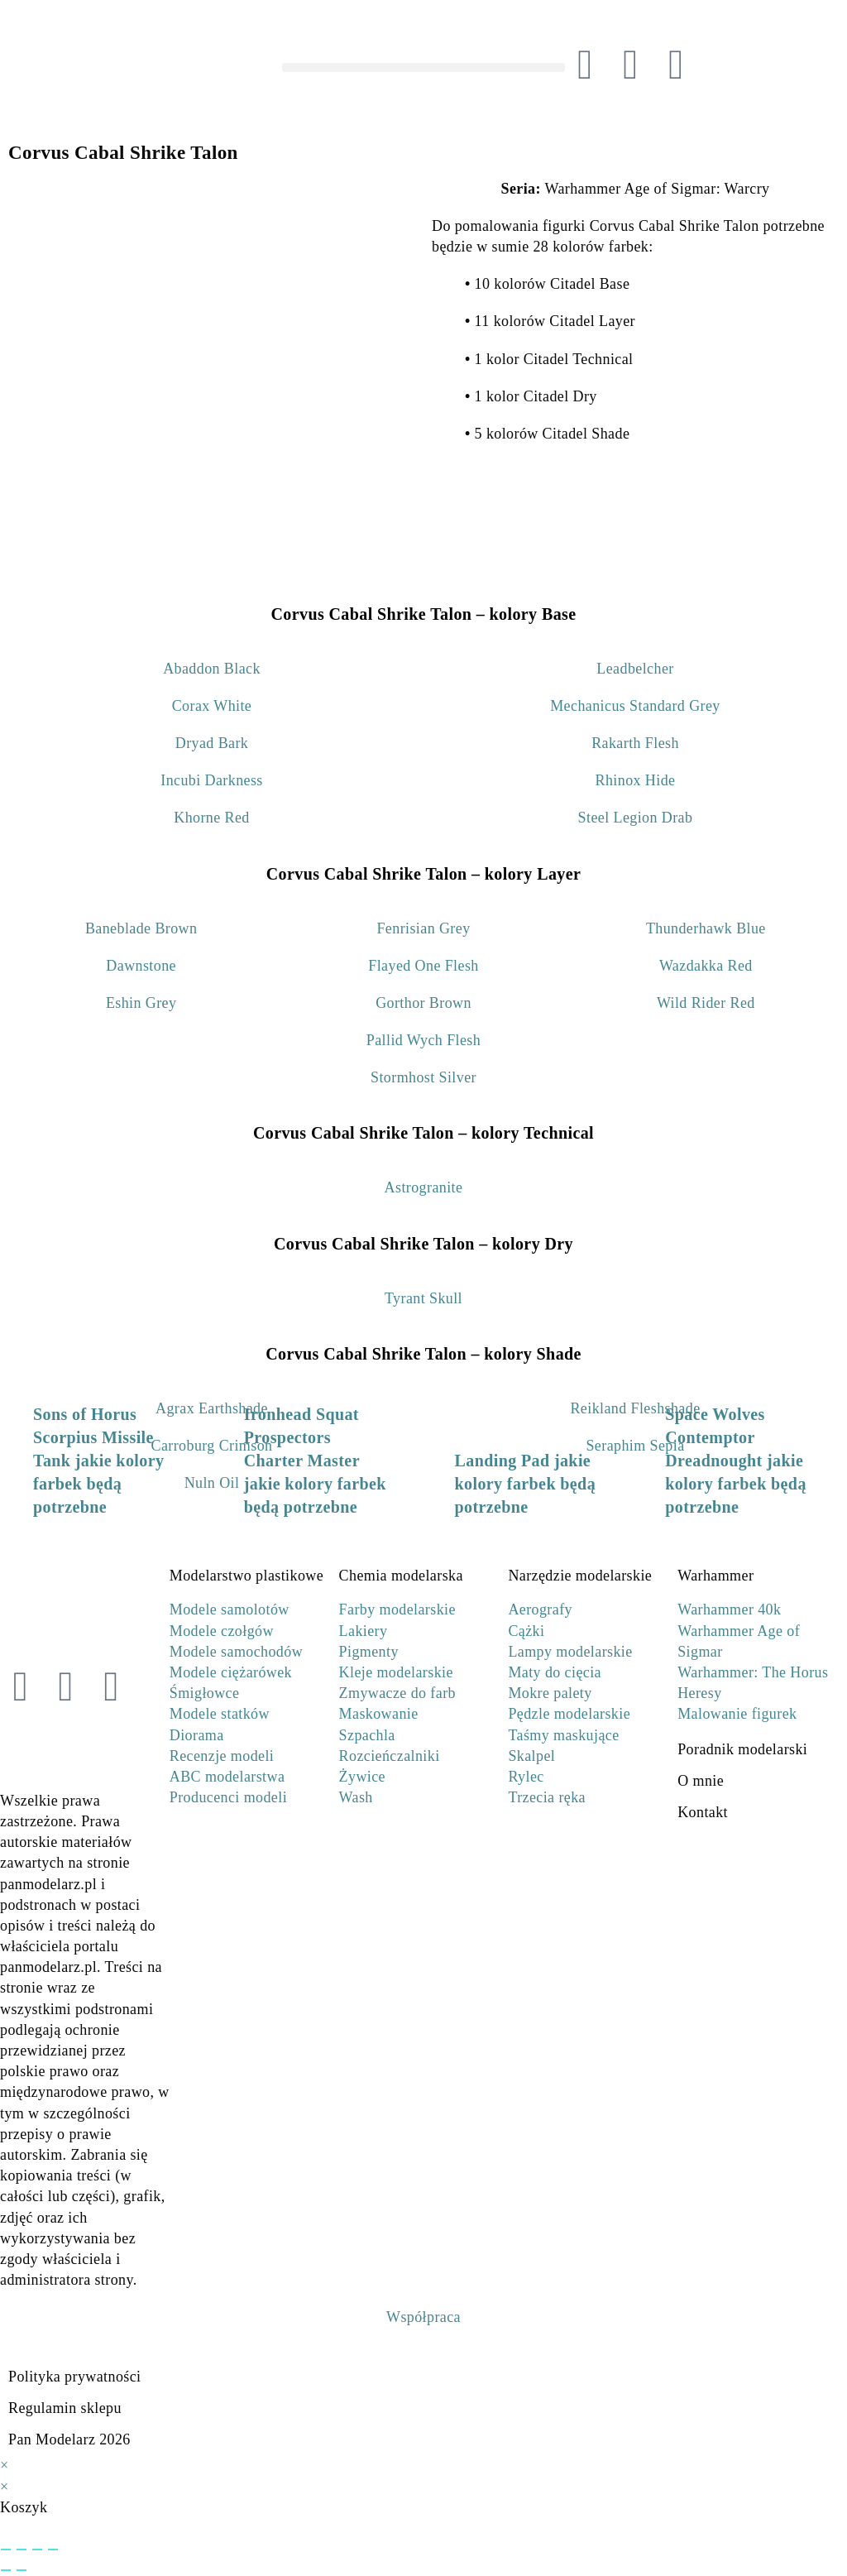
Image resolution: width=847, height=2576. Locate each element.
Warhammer (715, 1575)
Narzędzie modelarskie (580, 1575)
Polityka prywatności (74, 2376)
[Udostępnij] (37, 2549)
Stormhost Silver (423, 1077)
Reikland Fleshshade (635, 1408)
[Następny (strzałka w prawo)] (21, 2570)
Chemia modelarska (401, 1575)
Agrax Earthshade (212, 1408)
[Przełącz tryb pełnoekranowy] (21, 2549)
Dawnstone (141, 965)
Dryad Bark (211, 743)
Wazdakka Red (706, 965)
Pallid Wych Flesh (423, 1040)
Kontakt (702, 1812)
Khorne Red (211, 817)
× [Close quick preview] (4, 2465)
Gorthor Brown (423, 1003)
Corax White (212, 706)
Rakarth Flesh (635, 743)
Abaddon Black (212, 668)
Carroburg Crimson (212, 1445)
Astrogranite (424, 1187)
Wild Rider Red (706, 1003)
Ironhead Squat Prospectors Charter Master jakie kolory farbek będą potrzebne (315, 1460)
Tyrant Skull (423, 1298)
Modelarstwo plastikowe (246, 1575)
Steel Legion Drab (635, 817)
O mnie (700, 1780)
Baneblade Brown (141, 928)
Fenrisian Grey (423, 928)
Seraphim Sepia (635, 1445)
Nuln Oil (212, 1483)
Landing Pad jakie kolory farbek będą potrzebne (525, 1483)
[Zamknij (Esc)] (53, 2549)
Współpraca (423, 2317)
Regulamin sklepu (65, 2408)
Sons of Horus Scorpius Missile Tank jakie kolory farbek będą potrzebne (98, 1460)
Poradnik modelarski (742, 1749)
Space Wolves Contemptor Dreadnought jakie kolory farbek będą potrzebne (735, 1460)
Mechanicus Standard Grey (635, 706)
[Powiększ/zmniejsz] (6, 2549)
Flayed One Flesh (423, 965)
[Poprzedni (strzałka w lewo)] (6, 2570)
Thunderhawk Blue (706, 928)
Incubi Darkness (211, 780)
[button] (423, 67)
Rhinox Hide (636, 780)
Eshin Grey (141, 1003)
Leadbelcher (634, 668)
